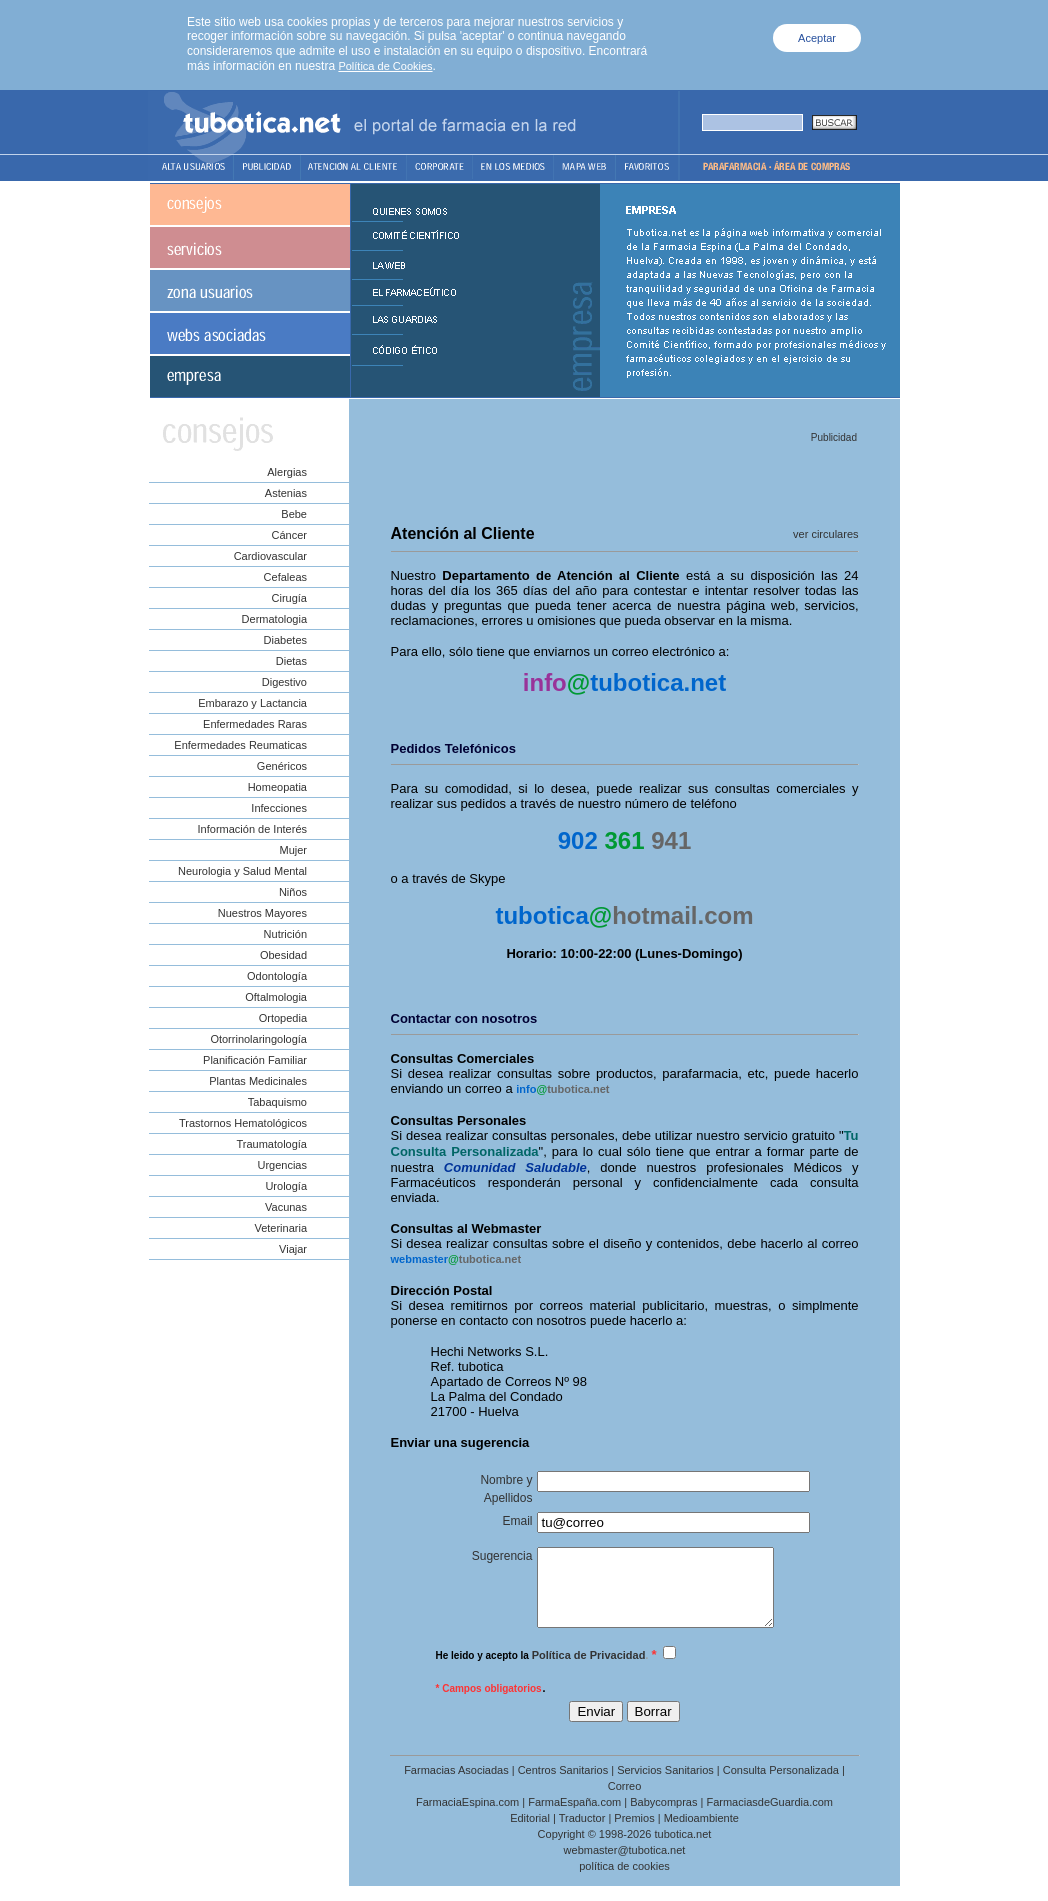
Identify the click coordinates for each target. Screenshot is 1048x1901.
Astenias (286, 493)
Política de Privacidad (589, 1670)
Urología (286, 1186)
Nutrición (285, 934)
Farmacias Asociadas (456, 1785)
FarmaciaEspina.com (467, 1817)
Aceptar (817, 38)
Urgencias (282, 1165)
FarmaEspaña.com (574, 1817)
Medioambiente (701, 1833)
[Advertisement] (623, 477)
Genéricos (282, 766)
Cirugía (289, 598)
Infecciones (279, 808)
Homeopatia (277, 787)
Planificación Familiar (255, 1060)
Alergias (287, 472)
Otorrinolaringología (258, 1039)
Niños (293, 892)
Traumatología (271, 1144)
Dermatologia (274, 619)
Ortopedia (283, 1018)
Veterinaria (280, 1228)
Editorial (530, 1833)
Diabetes (285, 640)
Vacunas (286, 1207)
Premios (634, 1833)
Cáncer (289, 535)
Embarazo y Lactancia (252, 703)
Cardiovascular (270, 556)
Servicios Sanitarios (665, 1785)
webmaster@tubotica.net (625, 1865)
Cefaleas (285, 577)
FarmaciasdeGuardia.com (769, 1817)
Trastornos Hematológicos (243, 1123)
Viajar (293, 1249)
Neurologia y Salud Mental (242, 871)
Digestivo (284, 682)
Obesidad (283, 955)
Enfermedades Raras (255, 724)
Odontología (277, 976)
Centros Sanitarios (563, 1785)
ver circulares (825, 534)
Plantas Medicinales (258, 1081)
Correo (625, 1801)
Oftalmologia (276, 997)
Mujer (293, 850)
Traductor (582, 1833)
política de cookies (624, 1881)
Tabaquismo (277, 1102)
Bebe (294, 514)
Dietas (291, 661)
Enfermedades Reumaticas (240, 745)
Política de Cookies (385, 66)
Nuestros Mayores (262, 913)
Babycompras (663, 1817)
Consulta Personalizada (781, 1785)
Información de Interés (252, 829)
